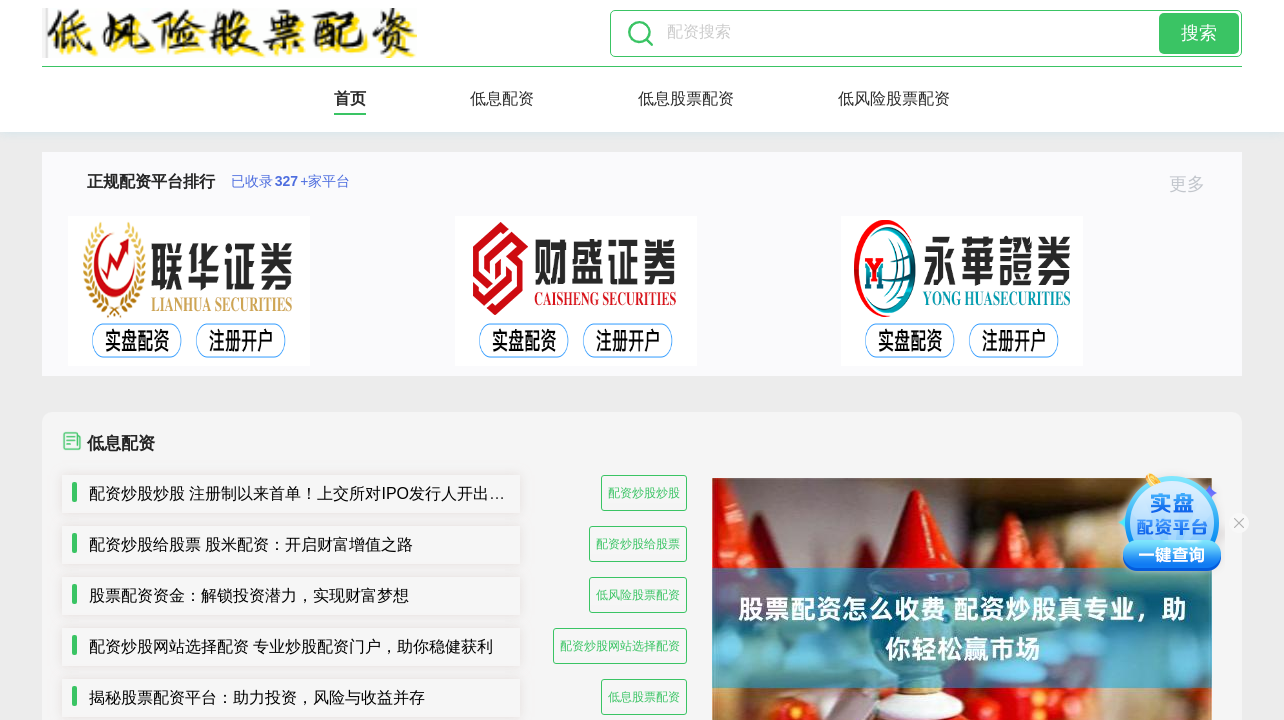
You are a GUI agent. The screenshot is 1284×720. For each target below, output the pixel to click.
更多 (1195, 184)
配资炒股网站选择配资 (620, 646)
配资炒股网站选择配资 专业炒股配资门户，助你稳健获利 (291, 646)
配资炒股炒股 (644, 493)
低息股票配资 (686, 98)
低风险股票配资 (894, 98)
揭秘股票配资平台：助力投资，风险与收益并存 (257, 697)
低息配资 (502, 98)
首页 (350, 98)
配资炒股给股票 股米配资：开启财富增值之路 (251, 544)
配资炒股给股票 (638, 544)
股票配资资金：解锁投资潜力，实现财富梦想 (249, 595)
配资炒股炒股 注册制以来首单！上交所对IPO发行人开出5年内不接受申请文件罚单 (381, 493)
